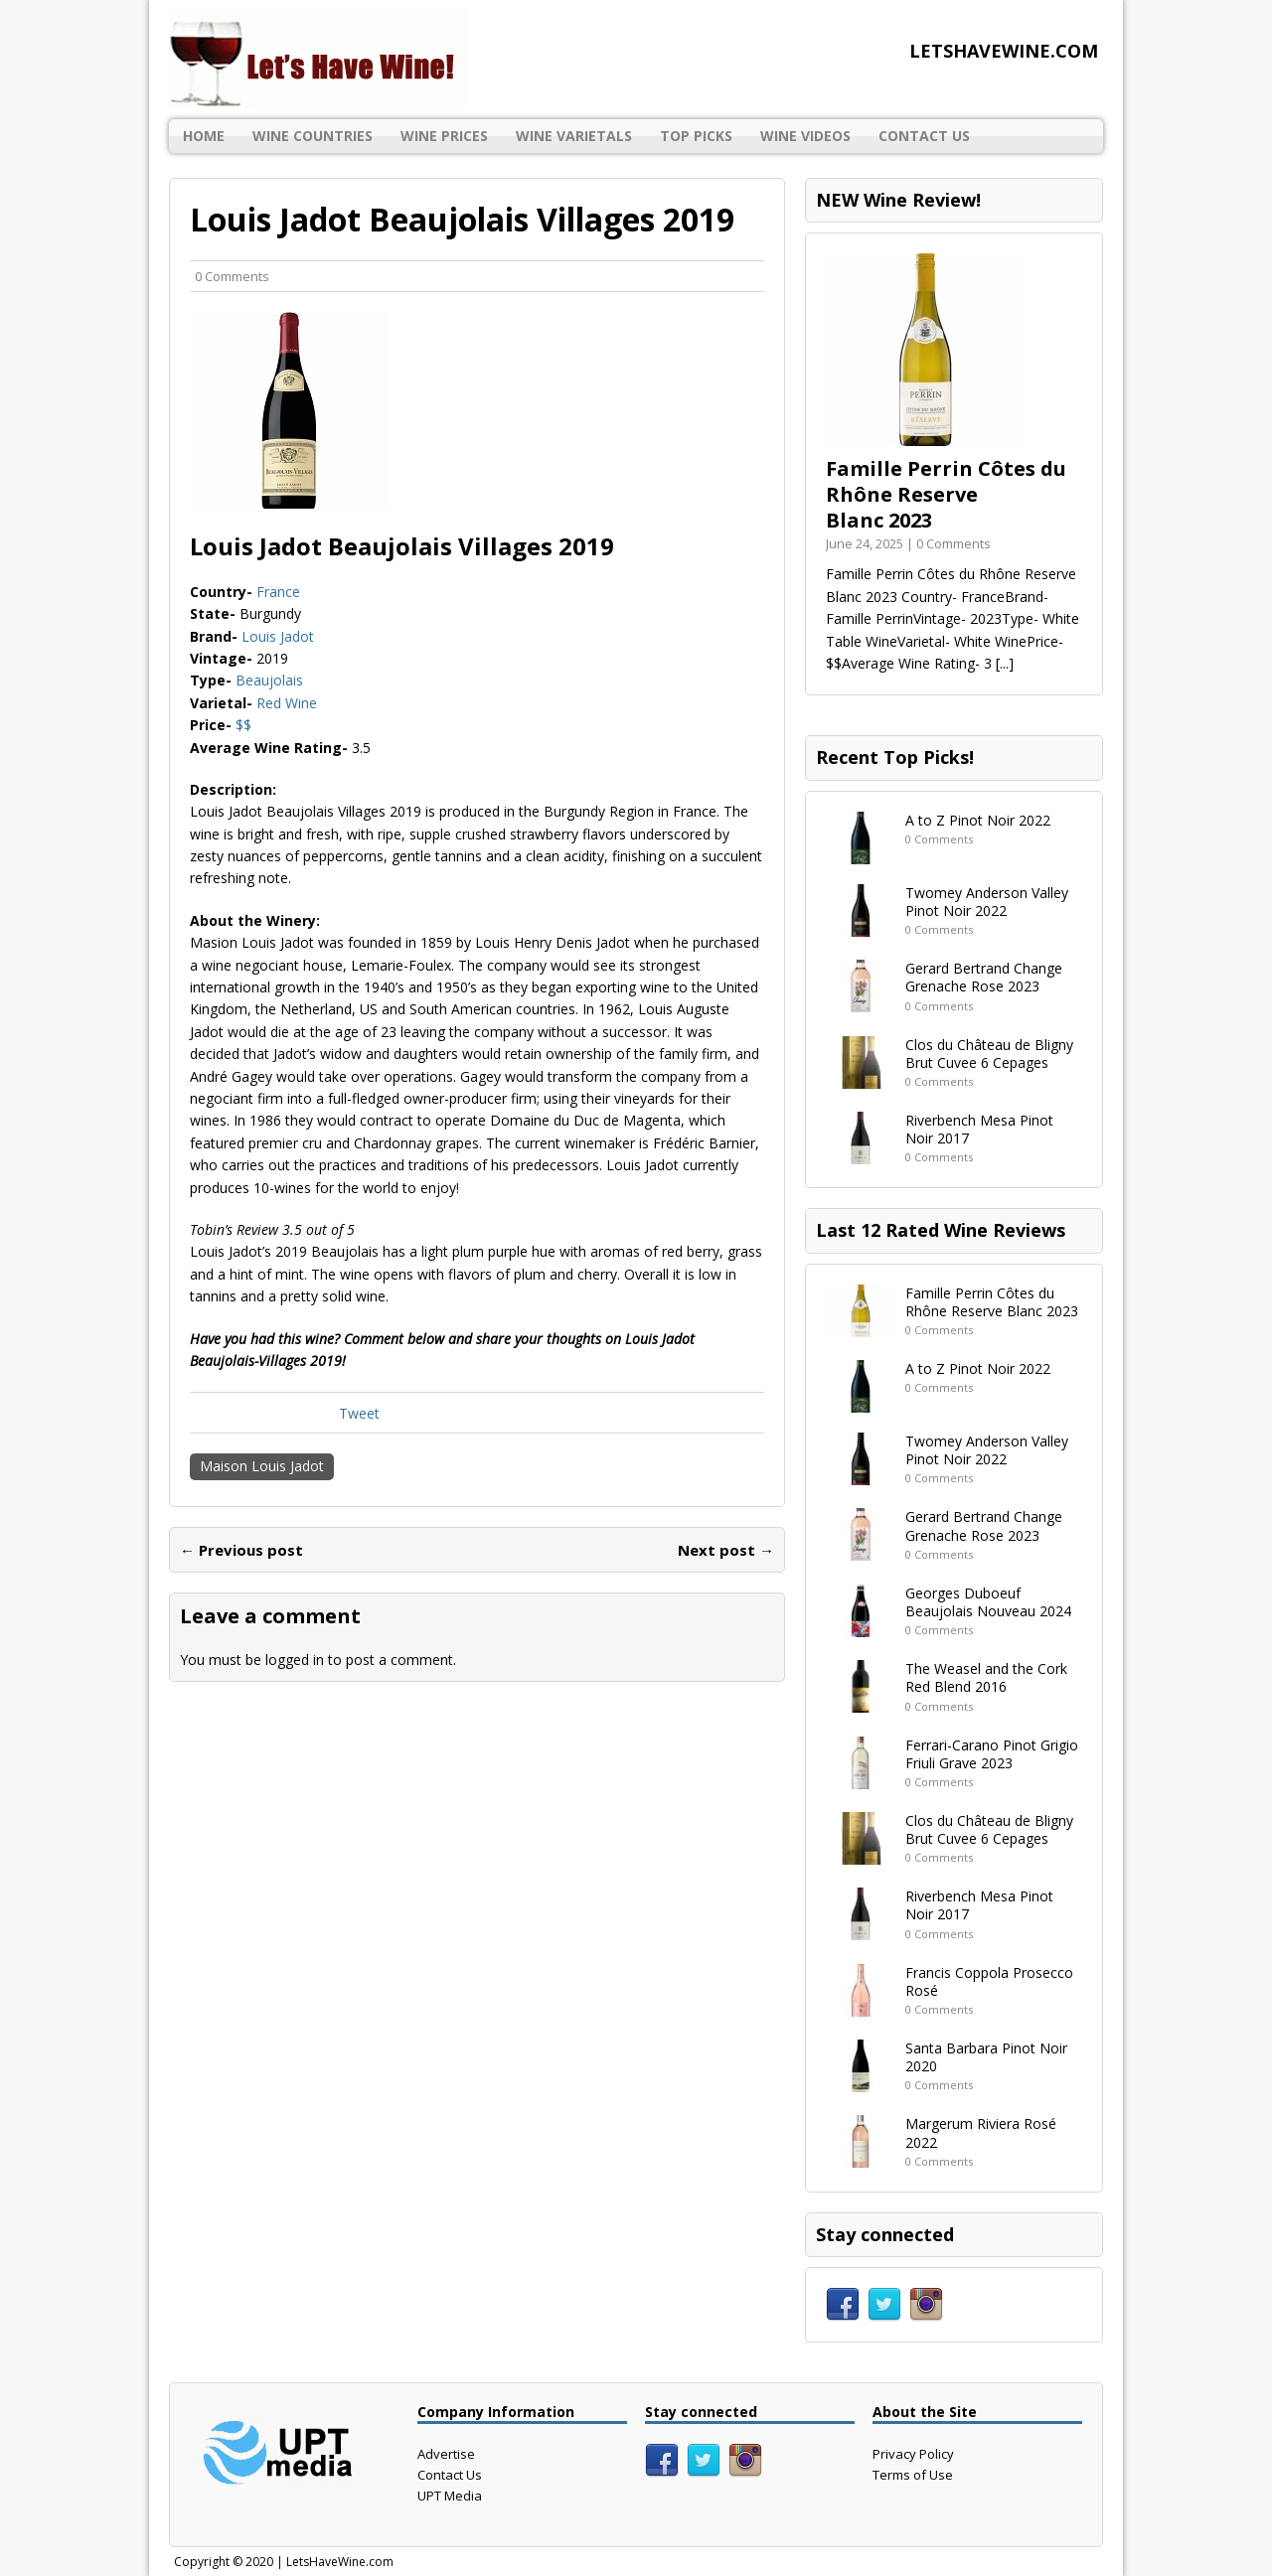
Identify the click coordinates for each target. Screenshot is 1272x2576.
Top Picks (696, 135)
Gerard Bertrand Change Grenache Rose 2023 (983, 977)
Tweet (359, 1413)
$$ (243, 724)
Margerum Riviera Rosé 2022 (980, 2132)
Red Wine (286, 702)
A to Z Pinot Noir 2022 (977, 820)
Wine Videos (805, 135)
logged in (294, 1659)
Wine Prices (444, 135)
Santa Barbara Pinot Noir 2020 (986, 2057)
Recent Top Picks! (895, 757)
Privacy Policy (913, 2454)
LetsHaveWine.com (340, 2561)
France (278, 591)
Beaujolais (269, 680)
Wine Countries (312, 135)
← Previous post (241, 1550)
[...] (1005, 663)
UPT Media (449, 2495)
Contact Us (924, 135)
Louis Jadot (277, 636)
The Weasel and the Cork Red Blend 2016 (986, 1677)
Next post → (726, 1550)
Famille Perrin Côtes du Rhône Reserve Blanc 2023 (946, 494)
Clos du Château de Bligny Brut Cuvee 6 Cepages (989, 1053)
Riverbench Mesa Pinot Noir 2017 (979, 1129)
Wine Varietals (574, 135)
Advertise (446, 2454)
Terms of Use (913, 2475)
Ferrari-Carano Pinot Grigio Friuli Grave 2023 (991, 1754)
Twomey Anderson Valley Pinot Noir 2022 (986, 901)
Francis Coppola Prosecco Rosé (989, 1981)
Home (204, 135)
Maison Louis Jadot (262, 1465)
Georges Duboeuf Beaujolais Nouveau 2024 (988, 1602)
